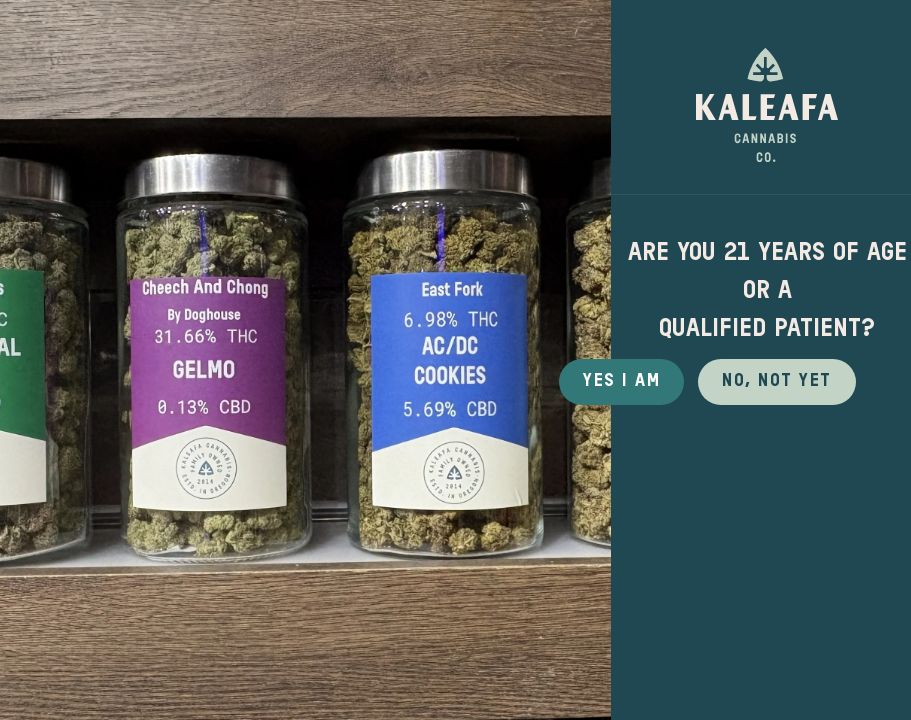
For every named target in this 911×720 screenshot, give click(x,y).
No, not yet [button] (777, 381)
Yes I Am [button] (621, 381)
